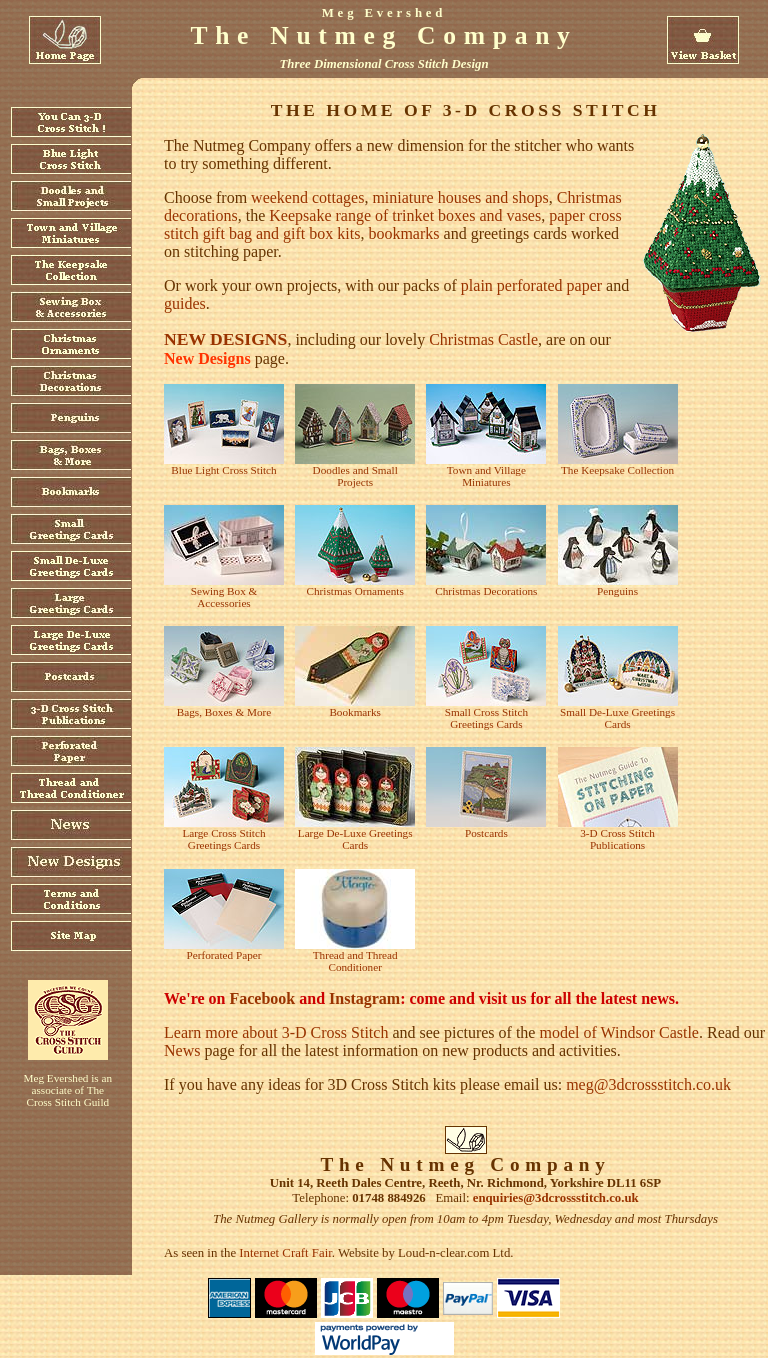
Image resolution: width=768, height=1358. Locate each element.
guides (185, 303)
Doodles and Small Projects (355, 476)
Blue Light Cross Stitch (223, 470)
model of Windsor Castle (618, 1032)
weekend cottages (307, 197)
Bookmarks (355, 712)
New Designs (207, 358)
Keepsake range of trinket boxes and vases (405, 215)
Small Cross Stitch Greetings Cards (486, 718)
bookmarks (403, 233)
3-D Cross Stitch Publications (617, 839)
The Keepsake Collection (617, 470)
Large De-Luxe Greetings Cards (355, 839)
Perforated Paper (224, 955)
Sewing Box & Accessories (224, 597)
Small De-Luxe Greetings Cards (617, 718)
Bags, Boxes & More (224, 712)
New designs (225, 339)
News (182, 1050)
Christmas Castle (483, 339)
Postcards (486, 833)
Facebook (262, 998)
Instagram (364, 998)
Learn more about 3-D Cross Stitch (276, 1032)
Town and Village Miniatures (486, 476)
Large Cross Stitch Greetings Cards (223, 839)
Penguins (617, 591)
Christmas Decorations (486, 591)
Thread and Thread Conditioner (355, 961)
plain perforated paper (531, 285)
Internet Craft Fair (285, 1253)
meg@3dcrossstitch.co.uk (648, 1084)
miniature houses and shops (460, 197)
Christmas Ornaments (355, 591)
